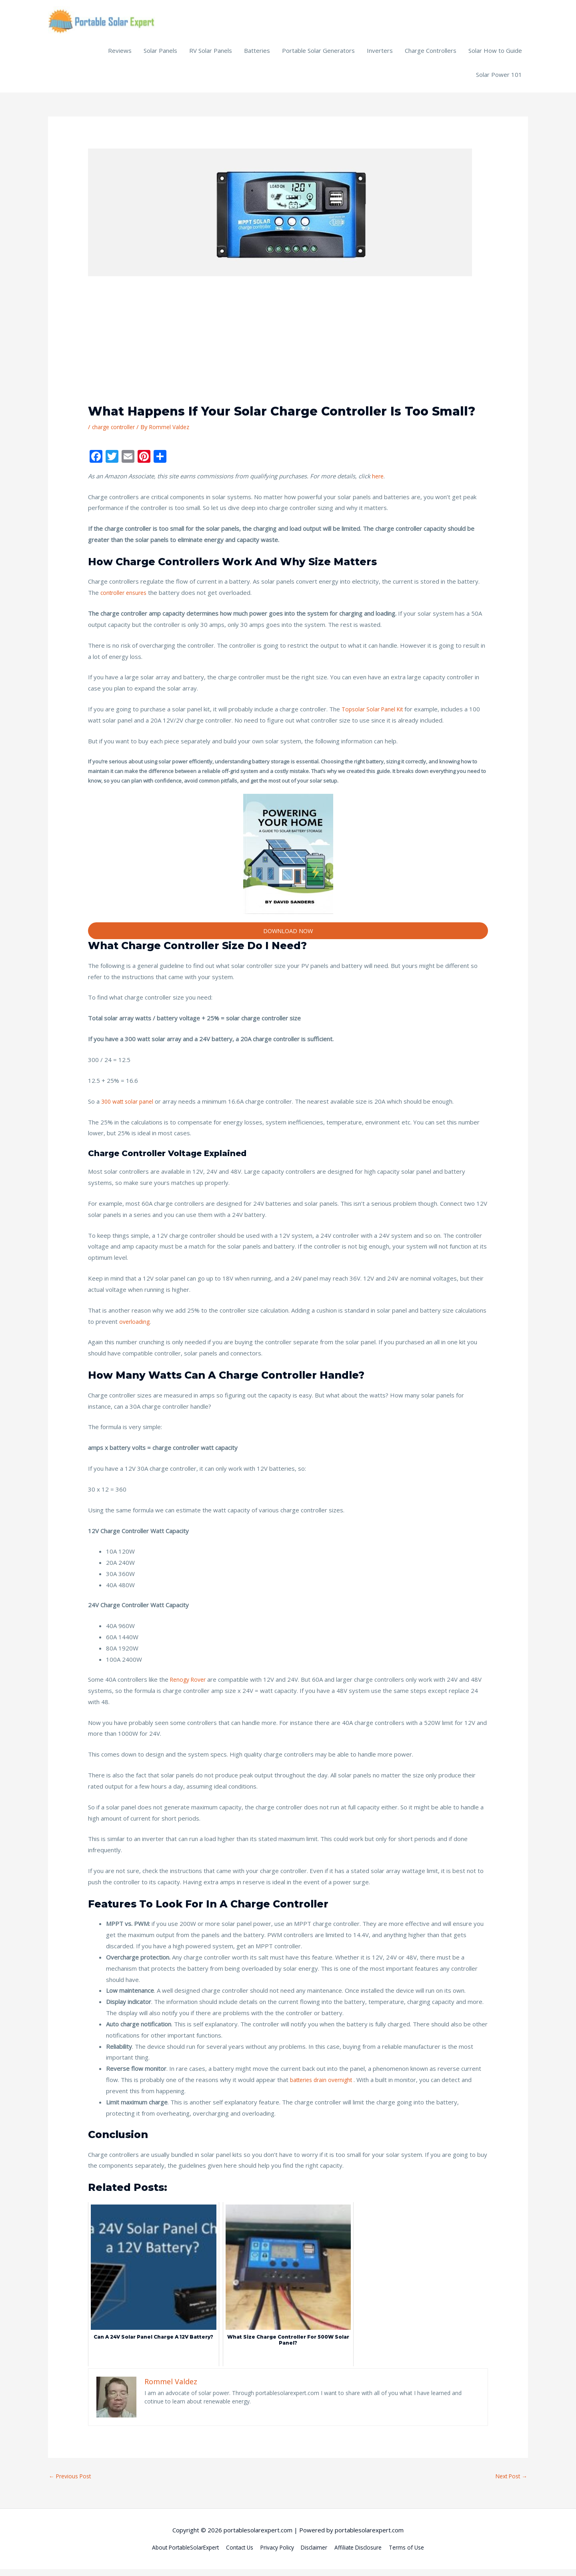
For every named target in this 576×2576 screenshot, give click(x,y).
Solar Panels (160, 56)
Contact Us (236, 2555)
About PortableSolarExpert (176, 2555)
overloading (135, 1327)
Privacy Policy (277, 2555)
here (378, 482)
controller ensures (125, 598)
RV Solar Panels (210, 56)
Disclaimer (318, 2555)
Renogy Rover (190, 1686)
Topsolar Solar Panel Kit (375, 715)
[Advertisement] (288, 350)
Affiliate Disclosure (365, 2555)
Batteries (257, 56)
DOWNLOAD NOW (288, 936)
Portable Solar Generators (318, 56)
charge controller (115, 432)
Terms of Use (418, 2555)
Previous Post (72, 2483)
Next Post (509, 2483)
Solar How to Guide (495, 56)
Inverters (380, 56)
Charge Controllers (430, 56)
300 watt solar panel (129, 1107)
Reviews (120, 56)
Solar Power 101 (499, 80)
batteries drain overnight (324, 2086)
